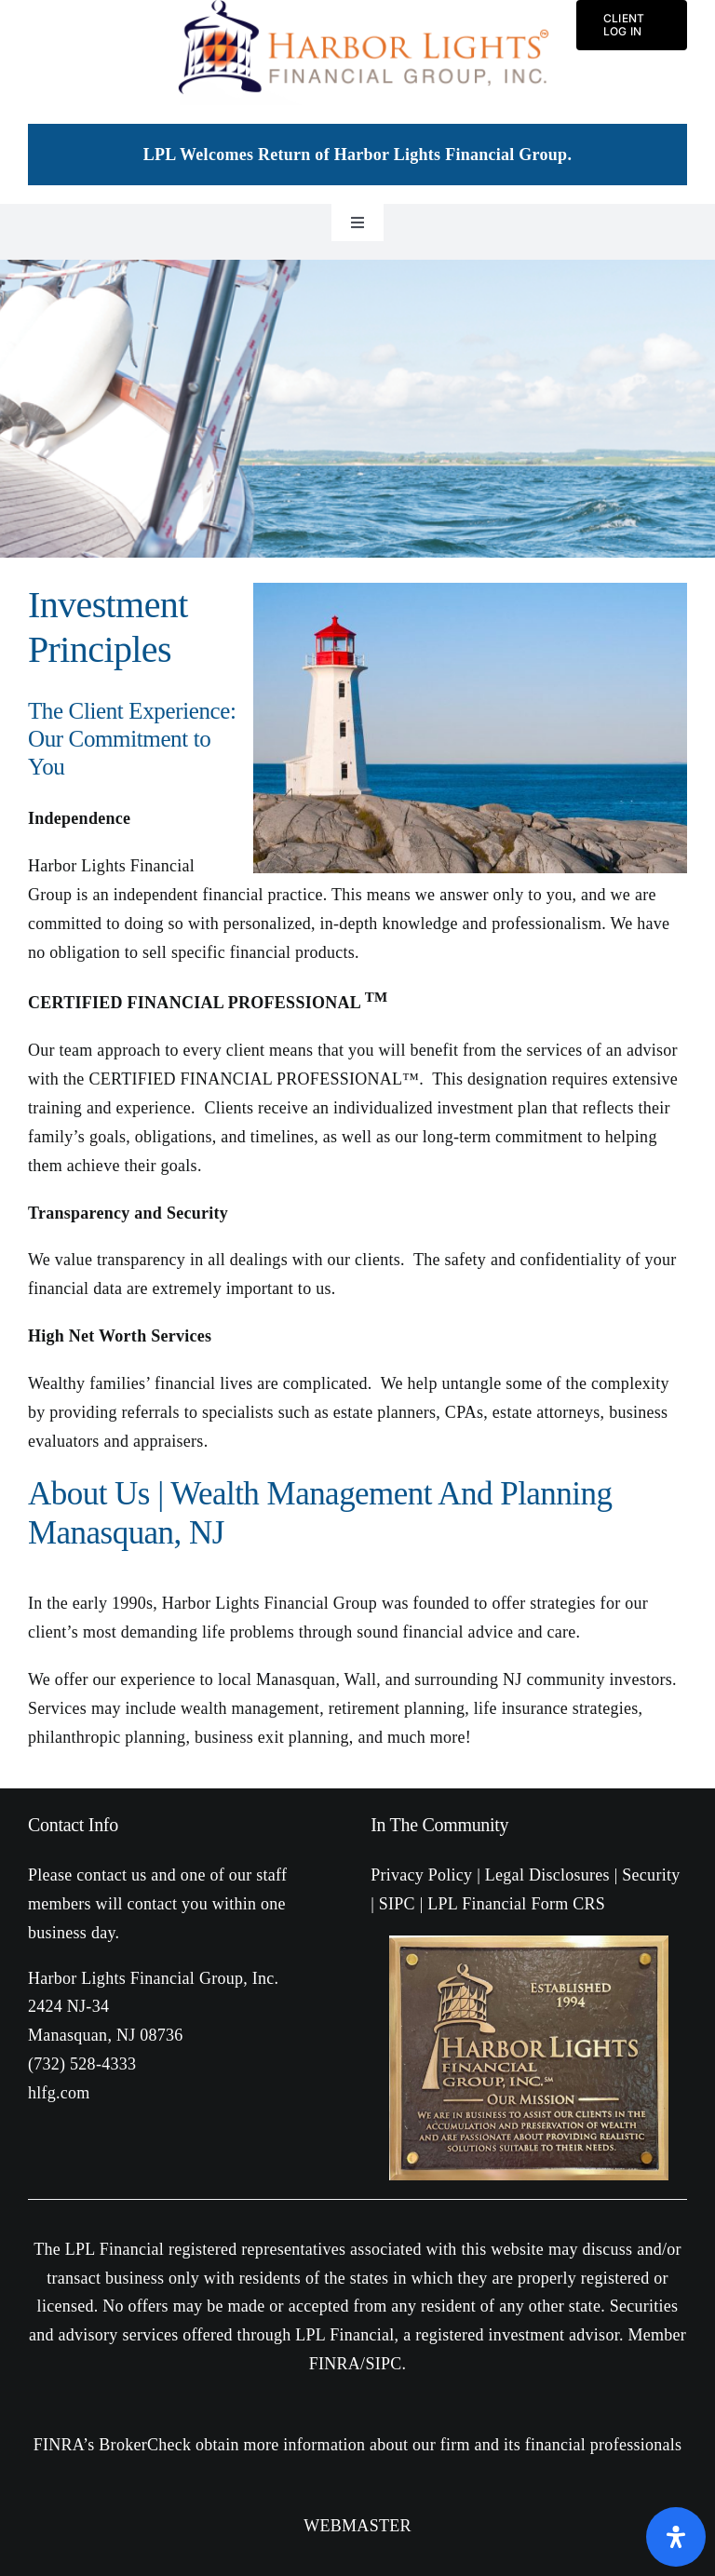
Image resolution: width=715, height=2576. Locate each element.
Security (651, 1875)
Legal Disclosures (547, 1875)
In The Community (439, 1824)
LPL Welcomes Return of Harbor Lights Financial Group (355, 154)
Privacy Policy (421, 1875)
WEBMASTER (357, 2525)
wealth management (250, 1708)
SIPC (397, 1904)
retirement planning (397, 1708)
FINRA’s (64, 2444)
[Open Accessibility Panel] (676, 2537)
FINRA (334, 2363)
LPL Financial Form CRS (516, 1904)
